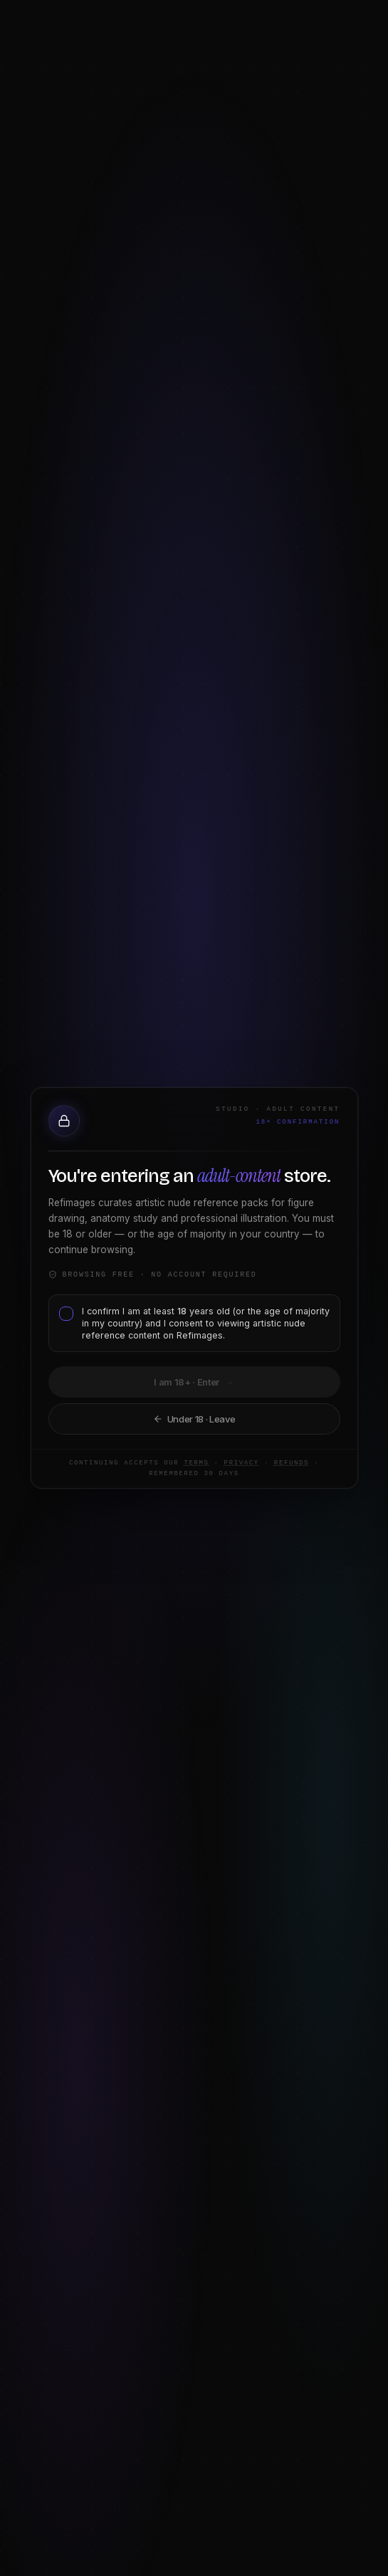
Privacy (216, 1465)
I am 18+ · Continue (194, 1382)
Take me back (194, 1418)
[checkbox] (62, 1322)
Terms (171, 1465)
